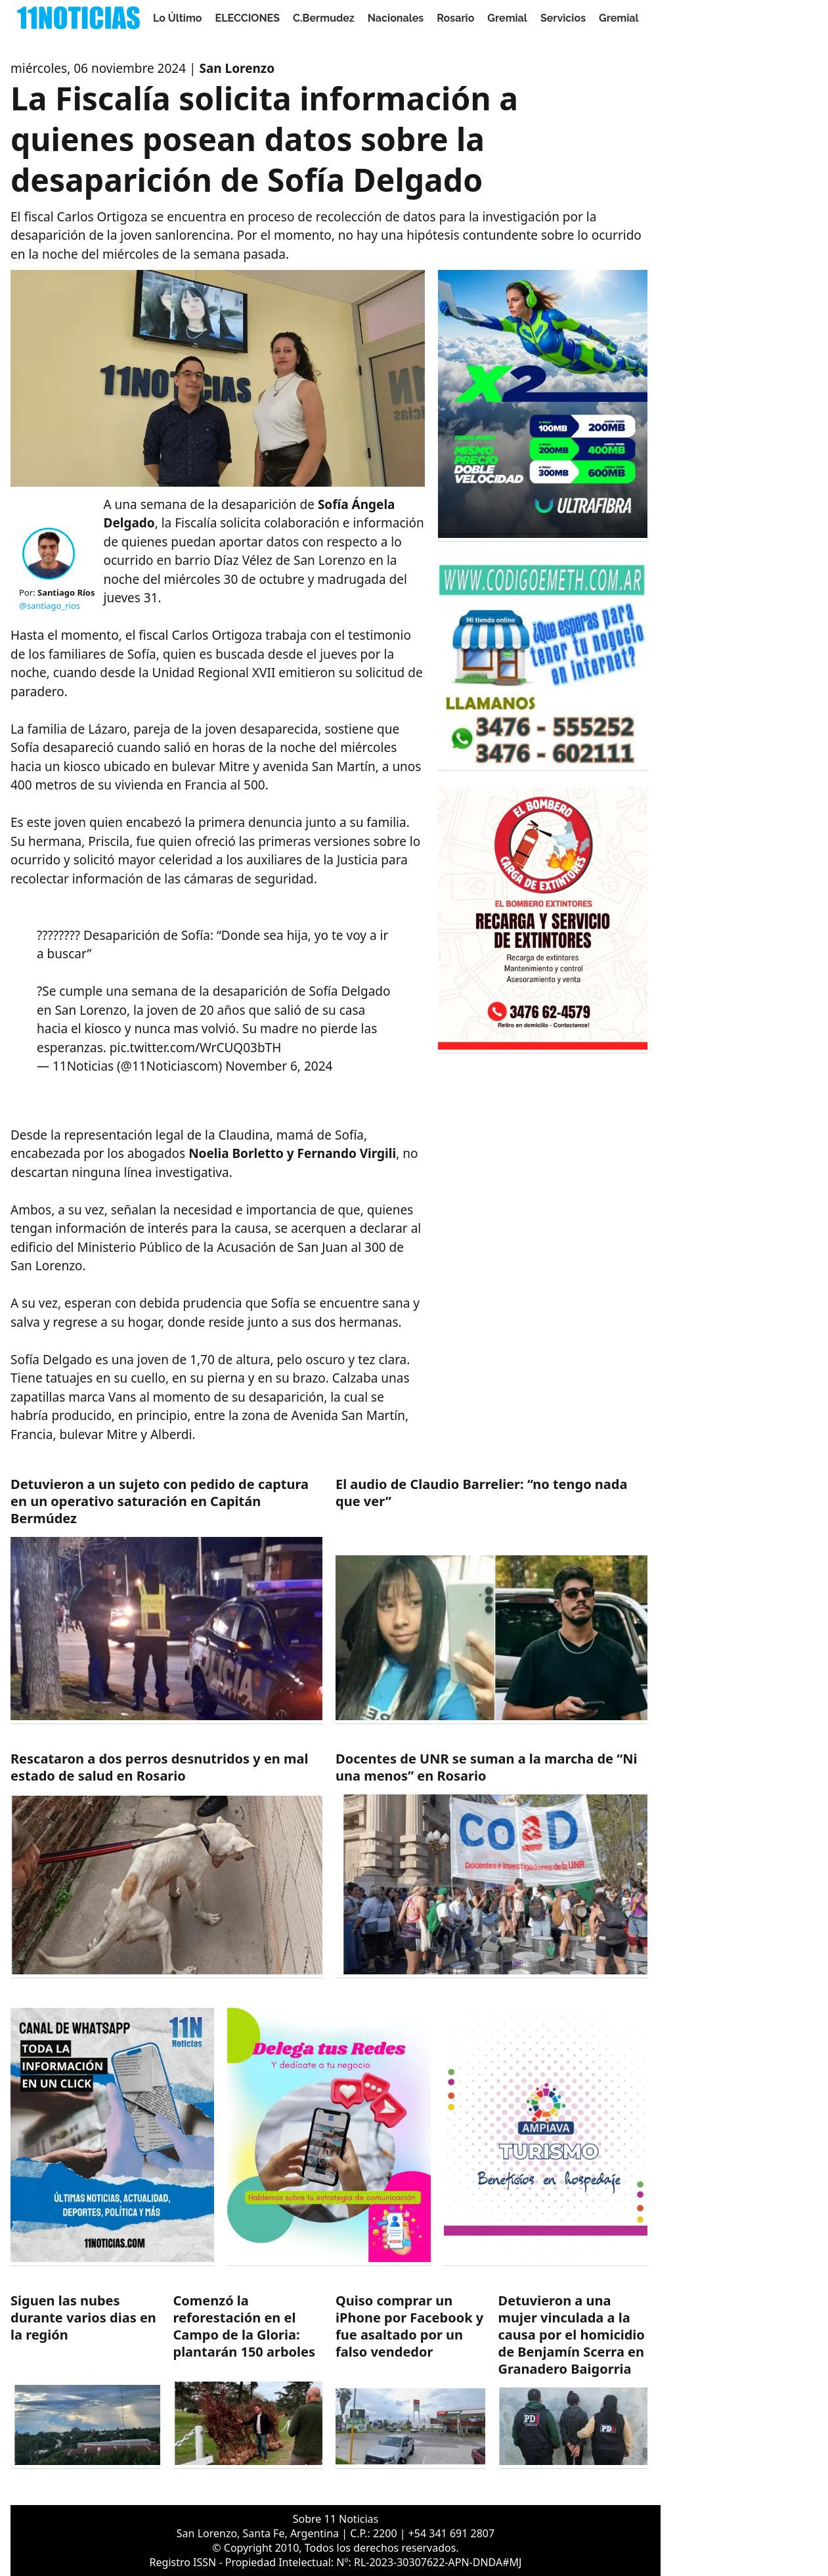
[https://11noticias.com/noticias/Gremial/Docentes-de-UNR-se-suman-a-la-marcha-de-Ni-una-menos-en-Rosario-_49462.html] (491, 1864)
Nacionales (396, 18)
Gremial (507, 18)
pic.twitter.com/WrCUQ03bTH (195, 1047)
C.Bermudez (324, 18)
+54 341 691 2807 (451, 2533)
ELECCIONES (247, 18)
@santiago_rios (49, 605)
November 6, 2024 (278, 1066)
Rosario (455, 18)
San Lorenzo (236, 68)
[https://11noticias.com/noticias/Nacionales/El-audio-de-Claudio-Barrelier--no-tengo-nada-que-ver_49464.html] (491, 1600)
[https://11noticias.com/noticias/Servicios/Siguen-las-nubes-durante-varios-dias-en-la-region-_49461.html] (85, 2380)
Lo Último (177, 18)
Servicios (563, 18)
